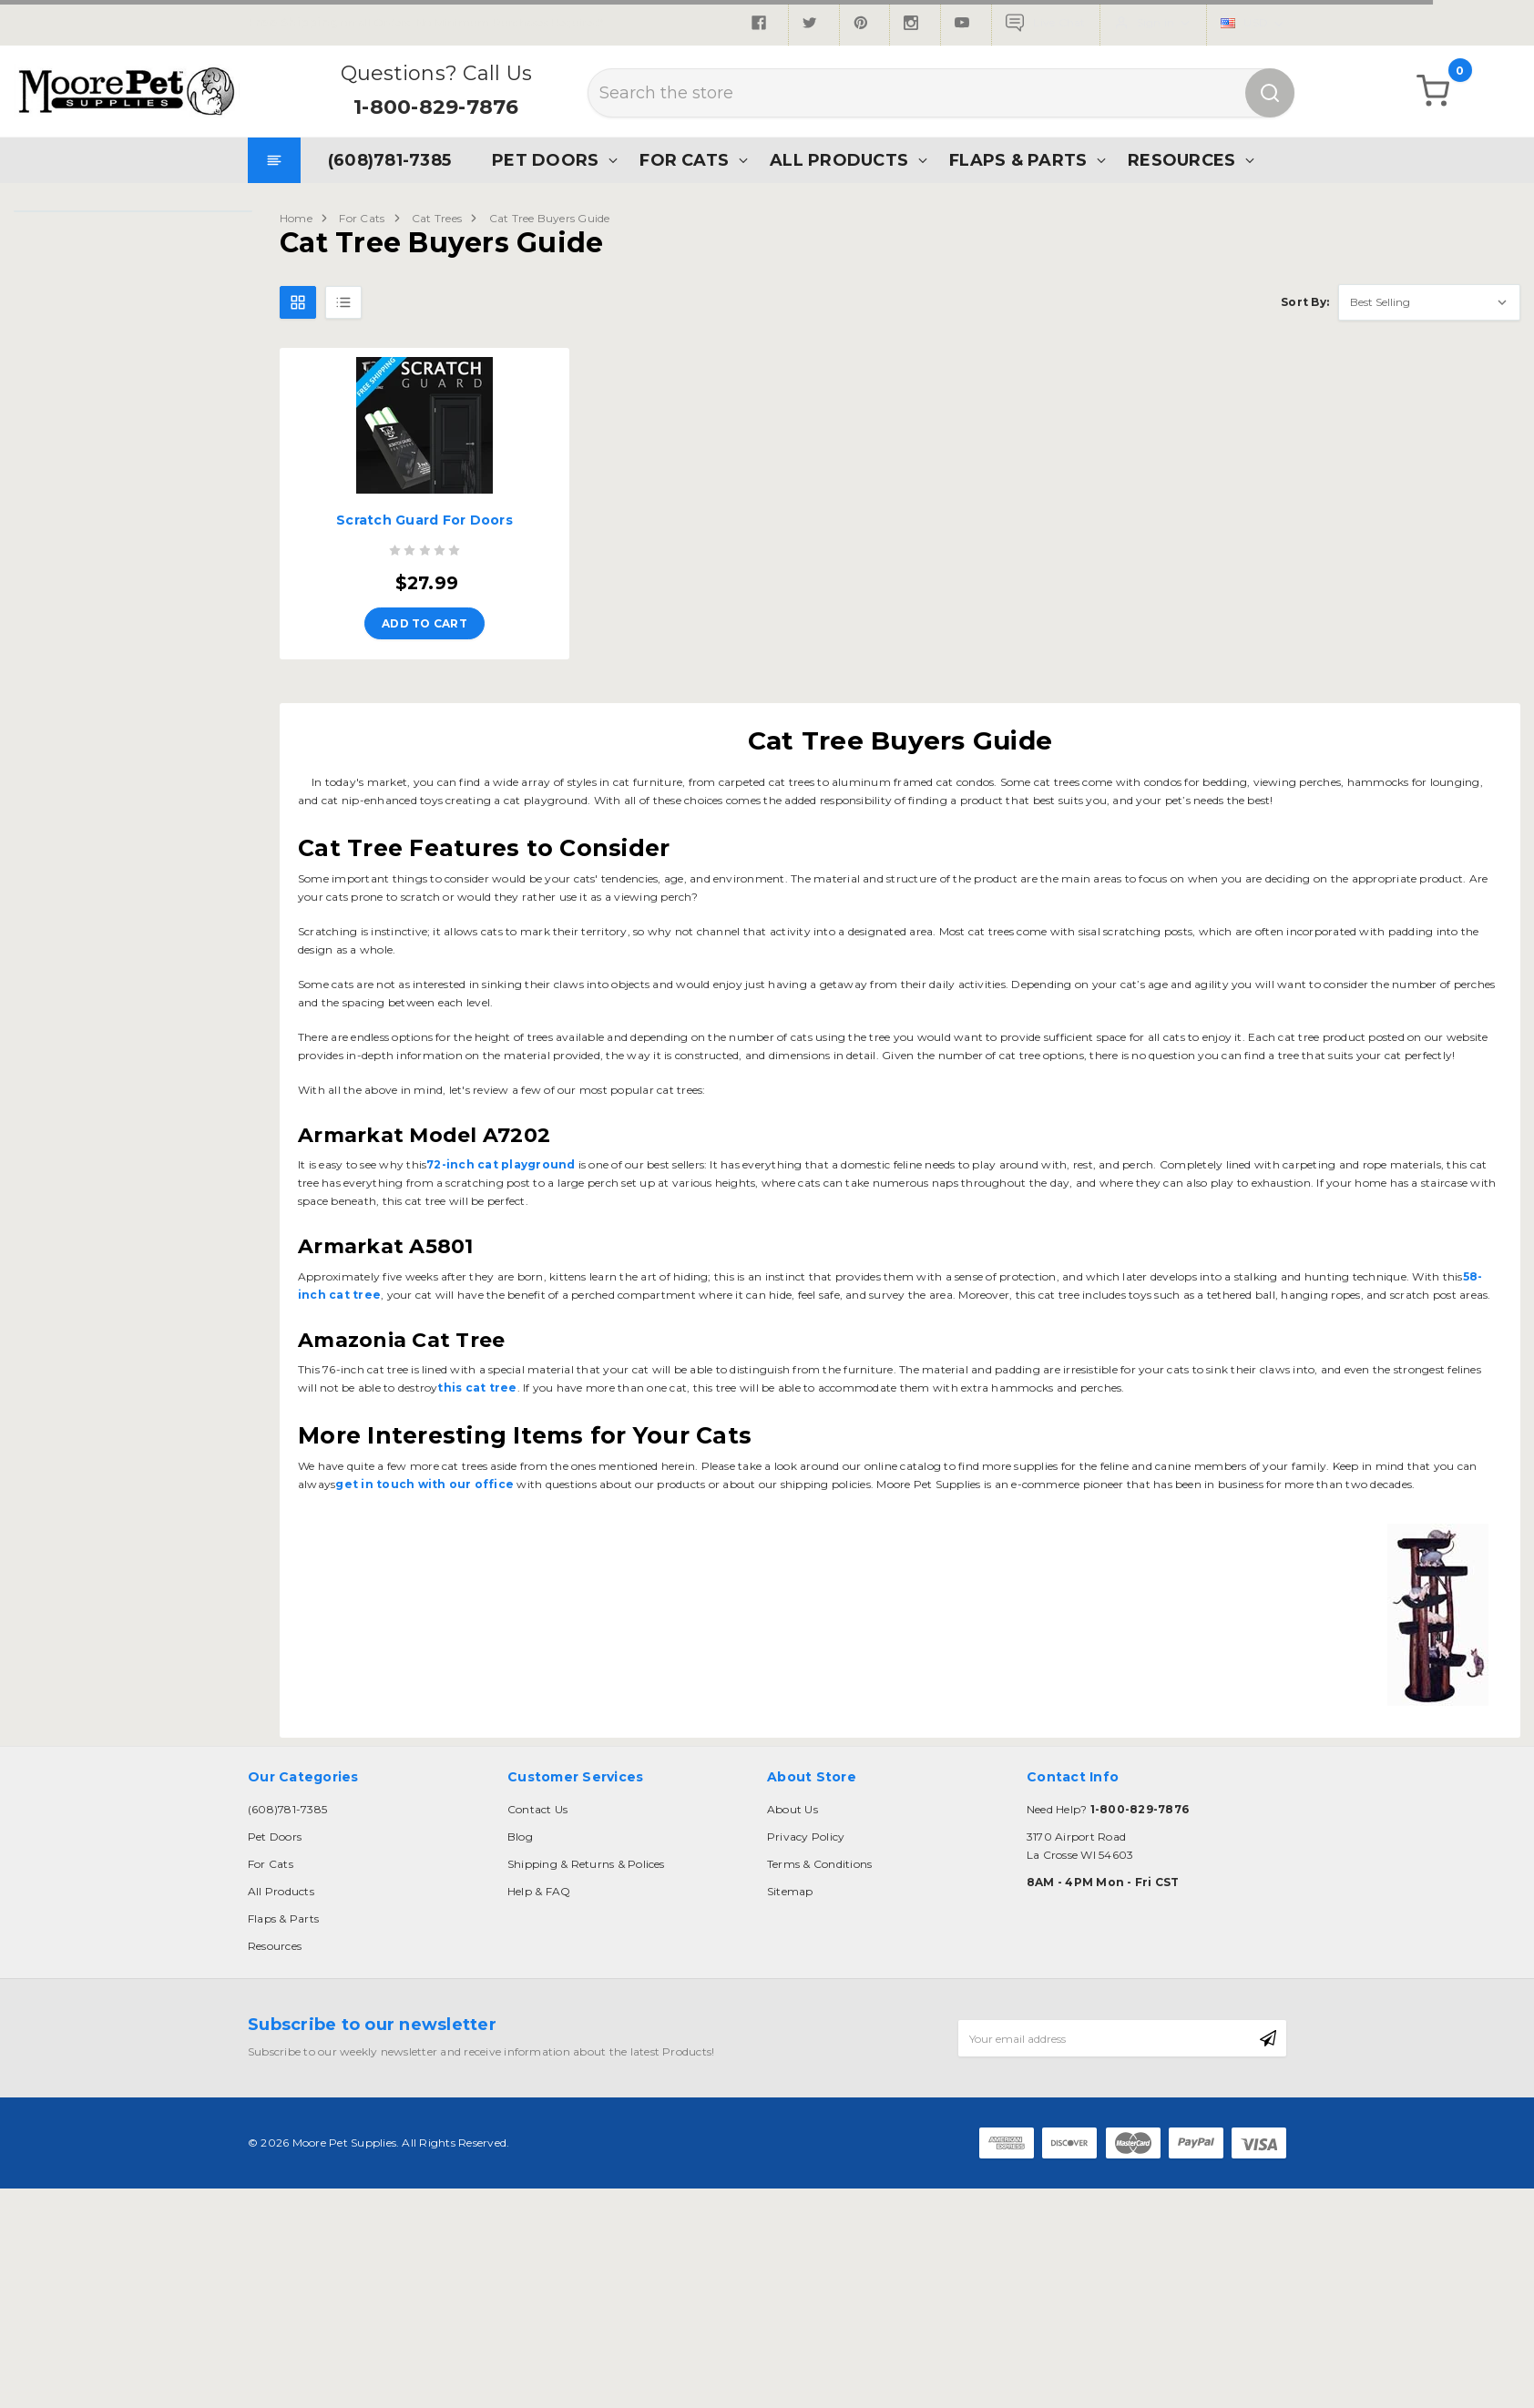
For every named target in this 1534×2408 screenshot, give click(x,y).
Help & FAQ (538, 1891)
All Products (839, 159)
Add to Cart (424, 623)
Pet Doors (545, 159)
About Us (792, 1809)
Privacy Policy (805, 1836)
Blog (520, 1836)
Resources (1181, 159)
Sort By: (1305, 302)
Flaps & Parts (1018, 159)
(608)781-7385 (389, 159)
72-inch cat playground (500, 1164)
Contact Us (537, 1809)
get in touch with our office (424, 1484)
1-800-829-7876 (435, 107)
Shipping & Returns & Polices (586, 1864)
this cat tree (476, 1387)
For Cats (684, 159)
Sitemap (790, 1891)
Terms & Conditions (819, 1864)
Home (296, 218)
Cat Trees (437, 218)
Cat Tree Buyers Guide (549, 218)
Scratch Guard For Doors (424, 520)
